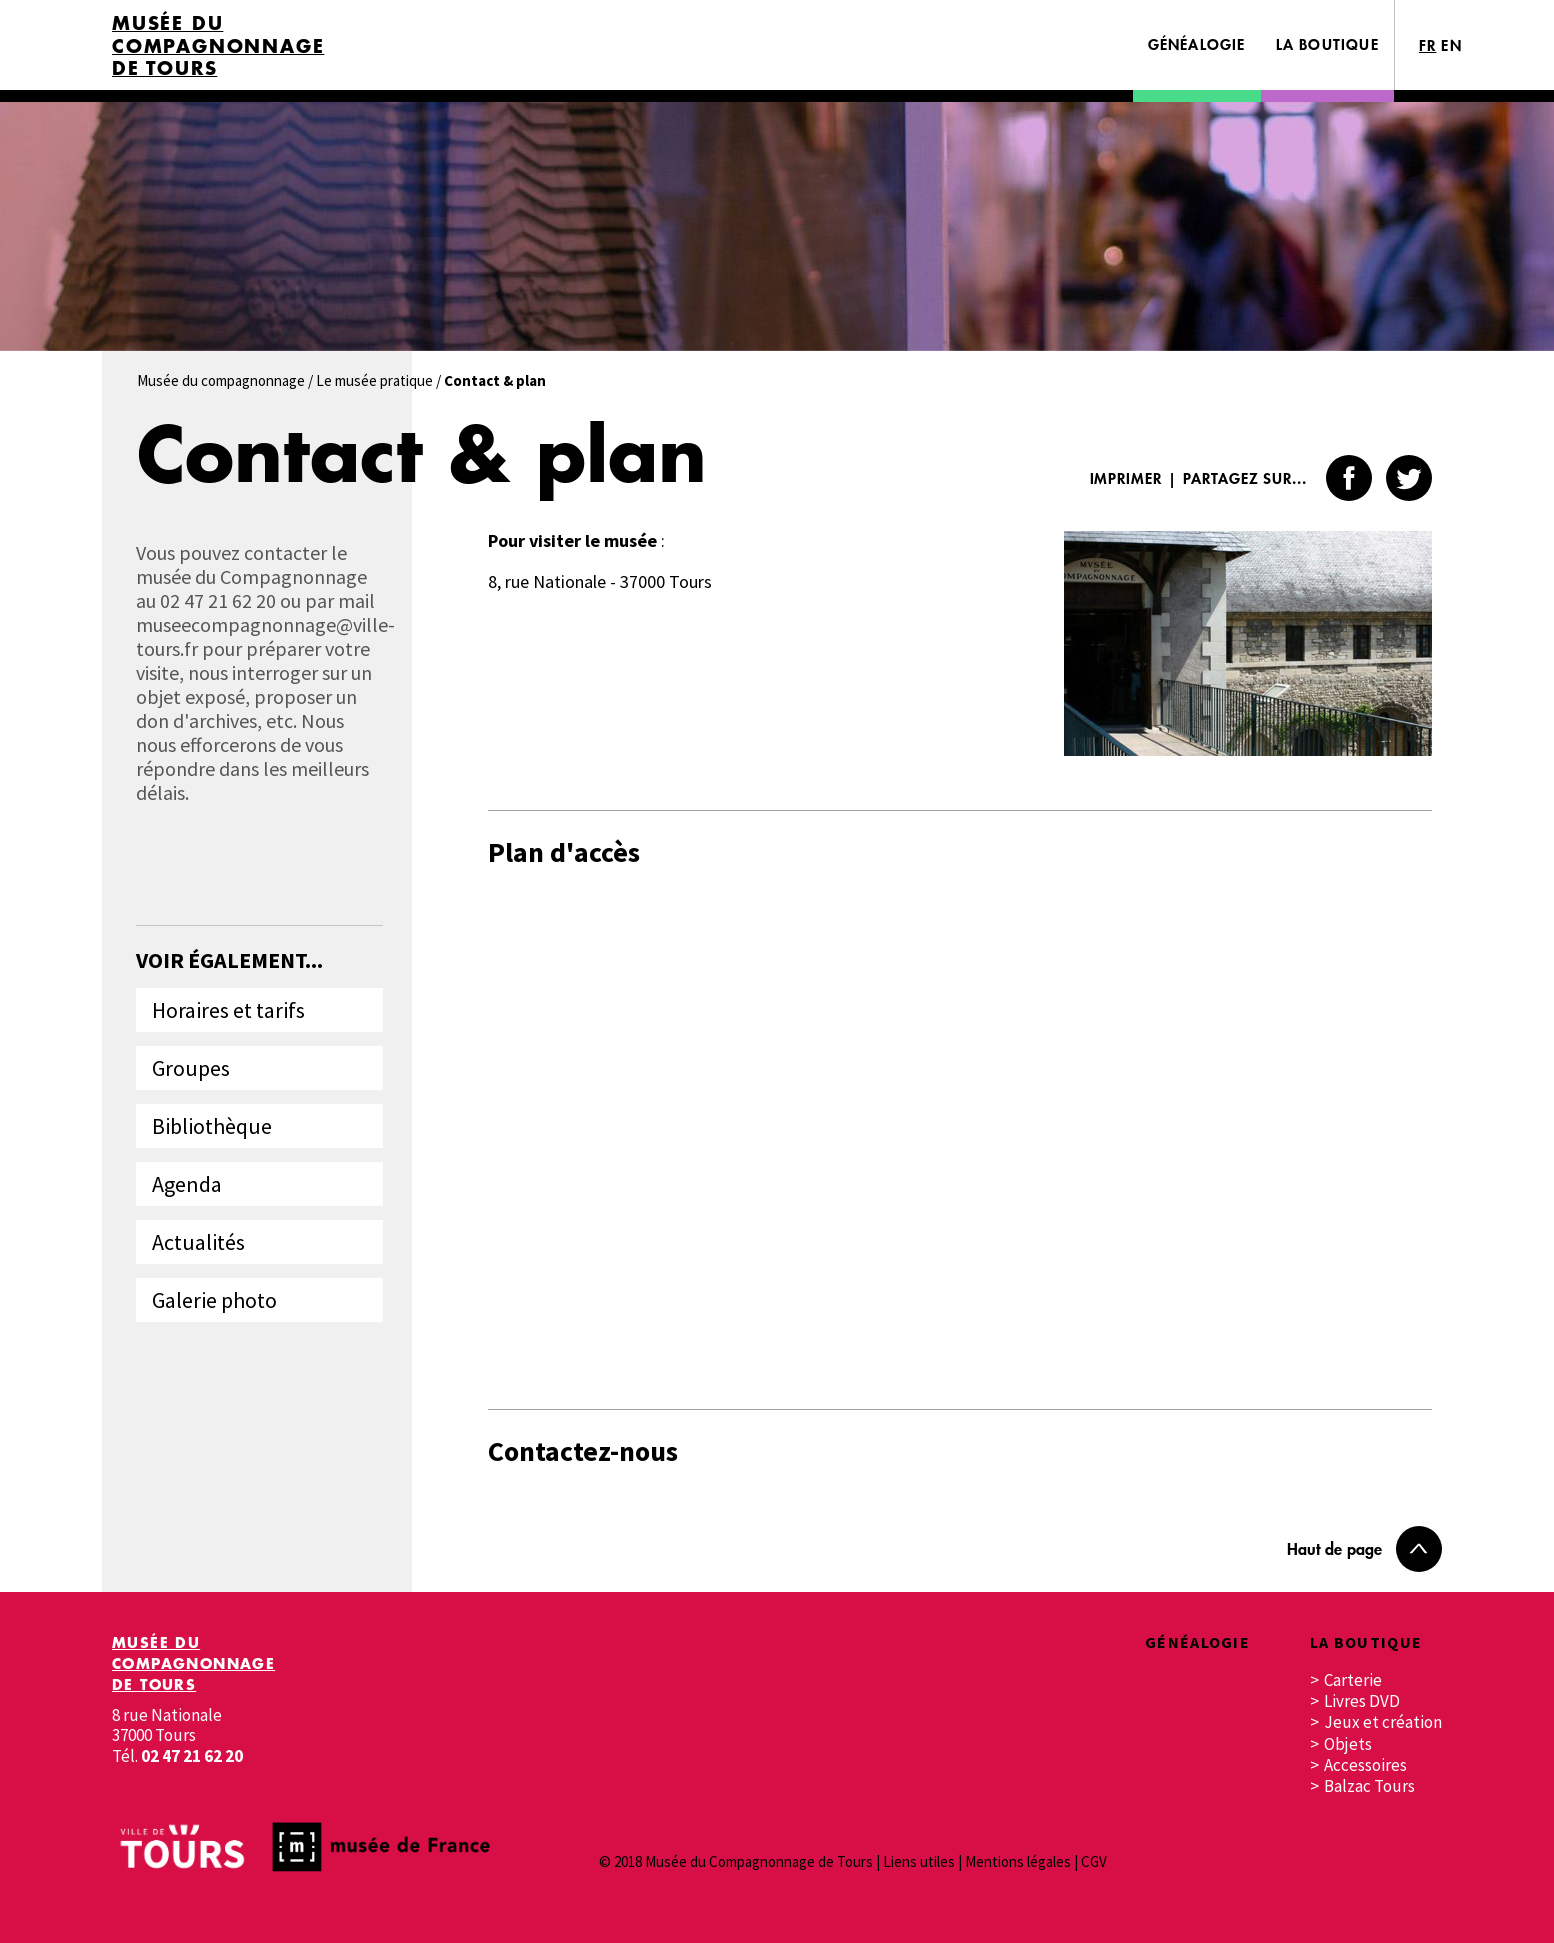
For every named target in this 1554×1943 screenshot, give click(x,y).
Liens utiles (919, 1861)
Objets (1348, 1744)
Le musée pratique (374, 380)
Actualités (198, 1242)
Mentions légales (1018, 1861)
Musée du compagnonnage (221, 380)
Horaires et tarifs (228, 1010)
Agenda (187, 1184)
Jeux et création (1383, 1722)
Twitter (1409, 478)
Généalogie (1197, 44)
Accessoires (1365, 1765)
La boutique (1327, 44)
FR (1428, 45)
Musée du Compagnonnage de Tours (218, 46)
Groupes (191, 1068)
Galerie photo (214, 1300)
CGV (1094, 1861)
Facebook (1349, 478)
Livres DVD (1362, 1701)
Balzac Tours (1369, 1786)
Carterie (1353, 1680)
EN (1451, 45)
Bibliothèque (212, 1126)
